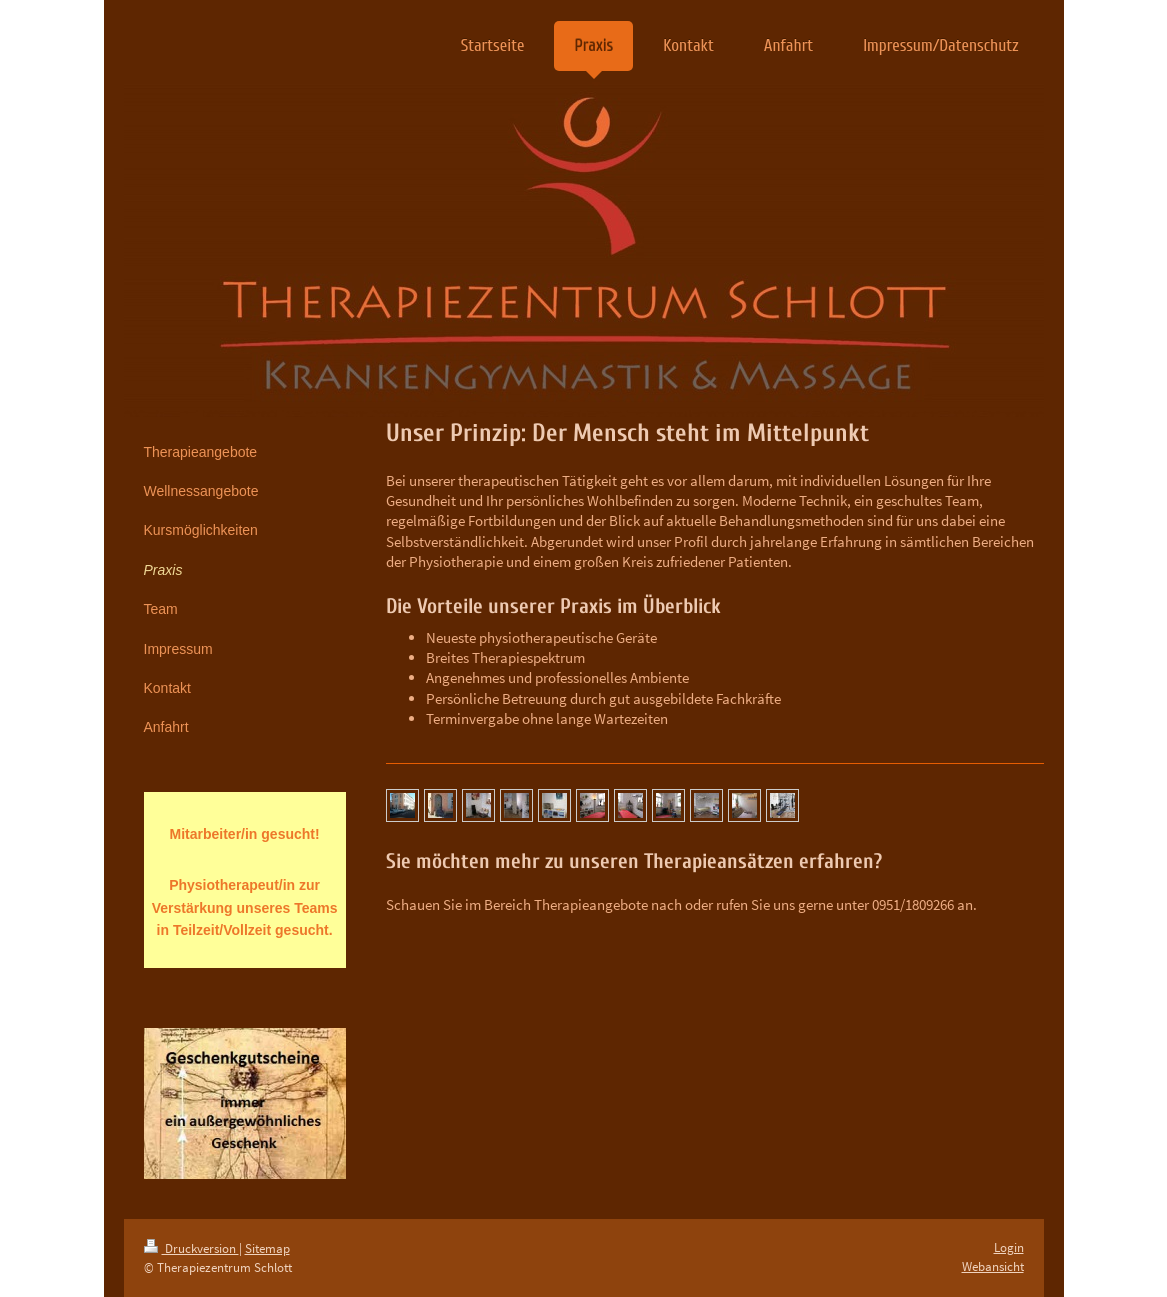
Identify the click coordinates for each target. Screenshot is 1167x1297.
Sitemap (267, 1248)
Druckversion (191, 1248)
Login (1009, 1247)
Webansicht (993, 1266)
